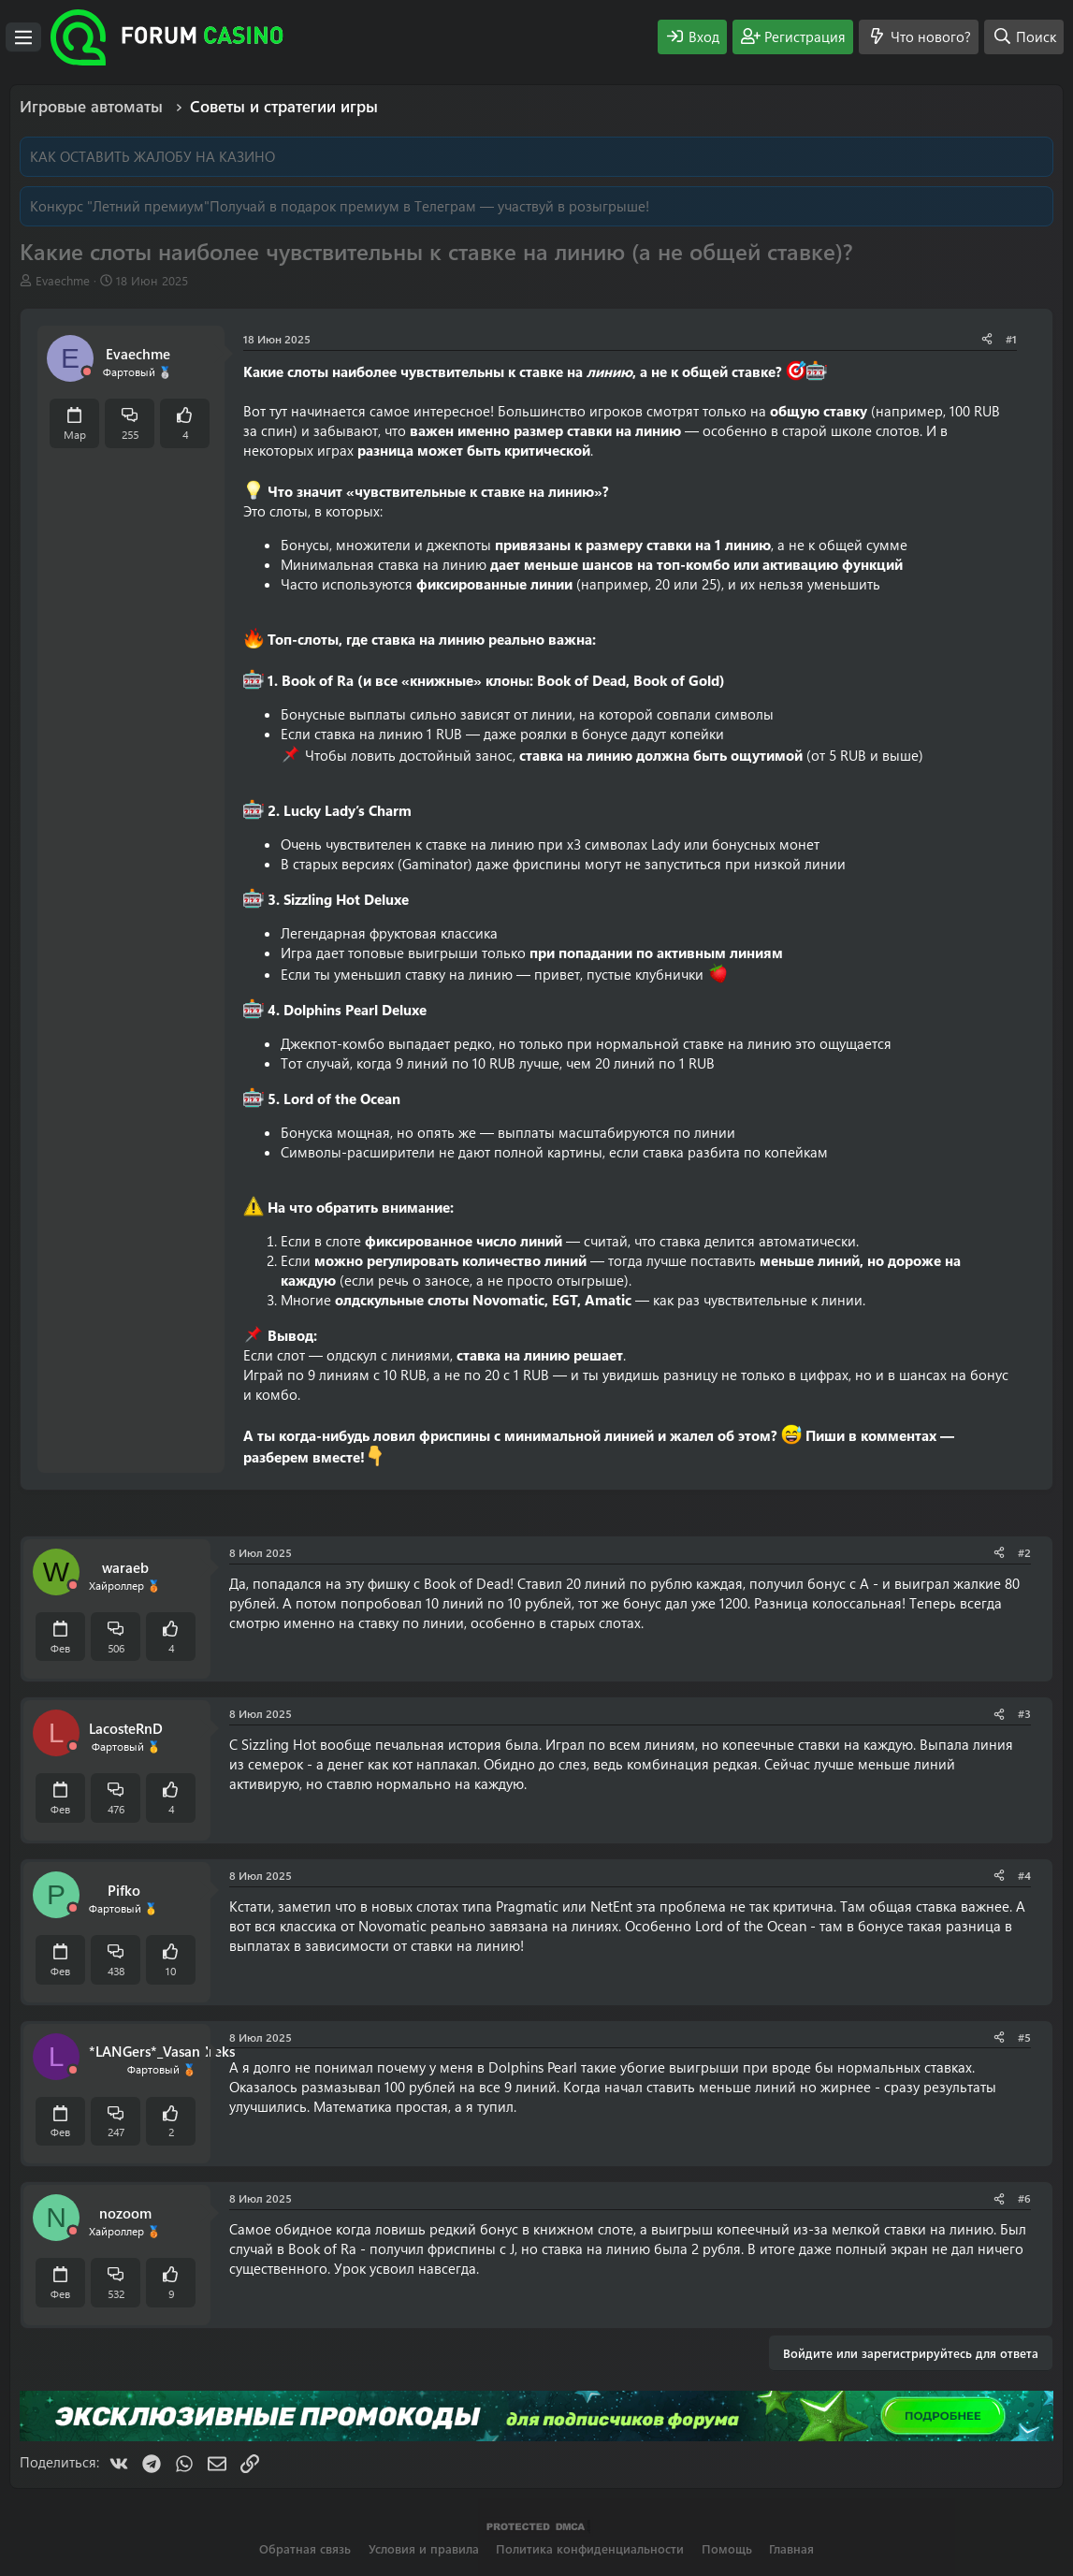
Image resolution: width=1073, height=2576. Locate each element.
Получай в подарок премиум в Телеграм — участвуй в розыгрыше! (429, 205)
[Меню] (23, 37)
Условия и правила (424, 2548)
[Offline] (87, 372)
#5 (1024, 2037)
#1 (1011, 338)
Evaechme (63, 280)
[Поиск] (1024, 37)
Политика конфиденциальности (590, 2548)
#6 (1024, 2197)
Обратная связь (305, 2548)
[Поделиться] (987, 339)
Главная (791, 2548)
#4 (1024, 1875)
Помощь (727, 2548)
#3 (1024, 1713)
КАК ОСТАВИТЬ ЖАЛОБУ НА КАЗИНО (152, 156)
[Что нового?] (919, 37)
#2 (1024, 1552)
